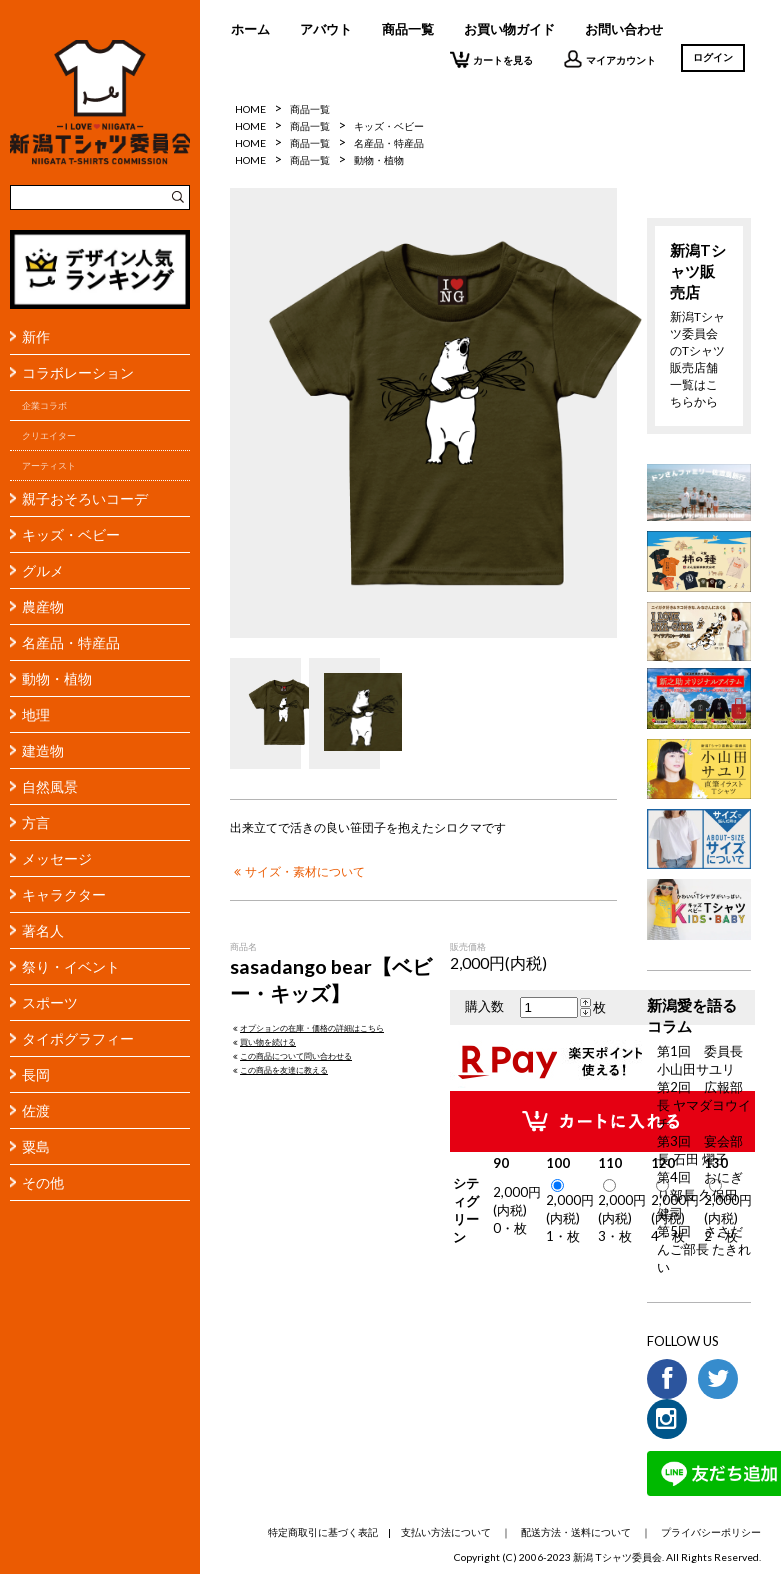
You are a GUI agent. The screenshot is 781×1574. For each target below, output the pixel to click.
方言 (36, 822)
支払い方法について (446, 1532)
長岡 (36, 1074)
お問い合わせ (624, 29)
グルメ (43, 570)
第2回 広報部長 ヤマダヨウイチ (704, 1105)
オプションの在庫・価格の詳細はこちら (307, 1028)
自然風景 (50, 786)
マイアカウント (609, 59)
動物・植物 (57, 678)
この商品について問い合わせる (291, 1056)
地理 (36, 714)
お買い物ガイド (509, 29)
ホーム (250, 29)
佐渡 (36, 1110)
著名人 (43, 930)
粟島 (36, 1146)
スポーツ (50, 1002)
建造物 (43, 750)
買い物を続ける (263, 1042)
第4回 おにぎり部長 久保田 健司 (700, 1195)
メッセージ (57, 858)
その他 (43, 1182)
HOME (250, 109)
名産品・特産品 (71, 642)
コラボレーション (78, 372)
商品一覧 (408, 29)
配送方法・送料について (576, 1532)
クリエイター (49, 435)
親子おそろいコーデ (85, 498)
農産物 (43, 606)
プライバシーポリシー (711, 1532)
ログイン (713, 57)
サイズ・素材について (297, 871)
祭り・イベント (71, 966)
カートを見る (491, 59)
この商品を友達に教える (279, 1070)
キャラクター (64, 894)
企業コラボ (44, 405)
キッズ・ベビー (71, 534)
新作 (36, 336)
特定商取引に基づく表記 (323, 1532)
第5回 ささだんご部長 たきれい (704, 1249)
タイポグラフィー (78, 1038)
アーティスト (49, 465)
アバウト (326, 29)
